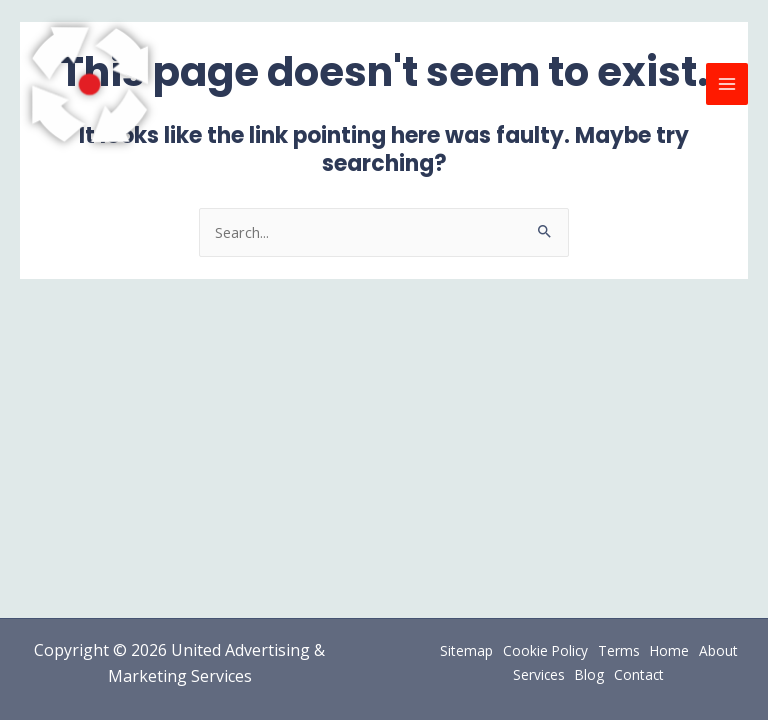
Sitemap (466, 650)
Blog (589, 674)
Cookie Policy (545, 650)
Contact (639, 674)
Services (539, 674)
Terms (619, 650)
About (718, 650)
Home (669, 650)
